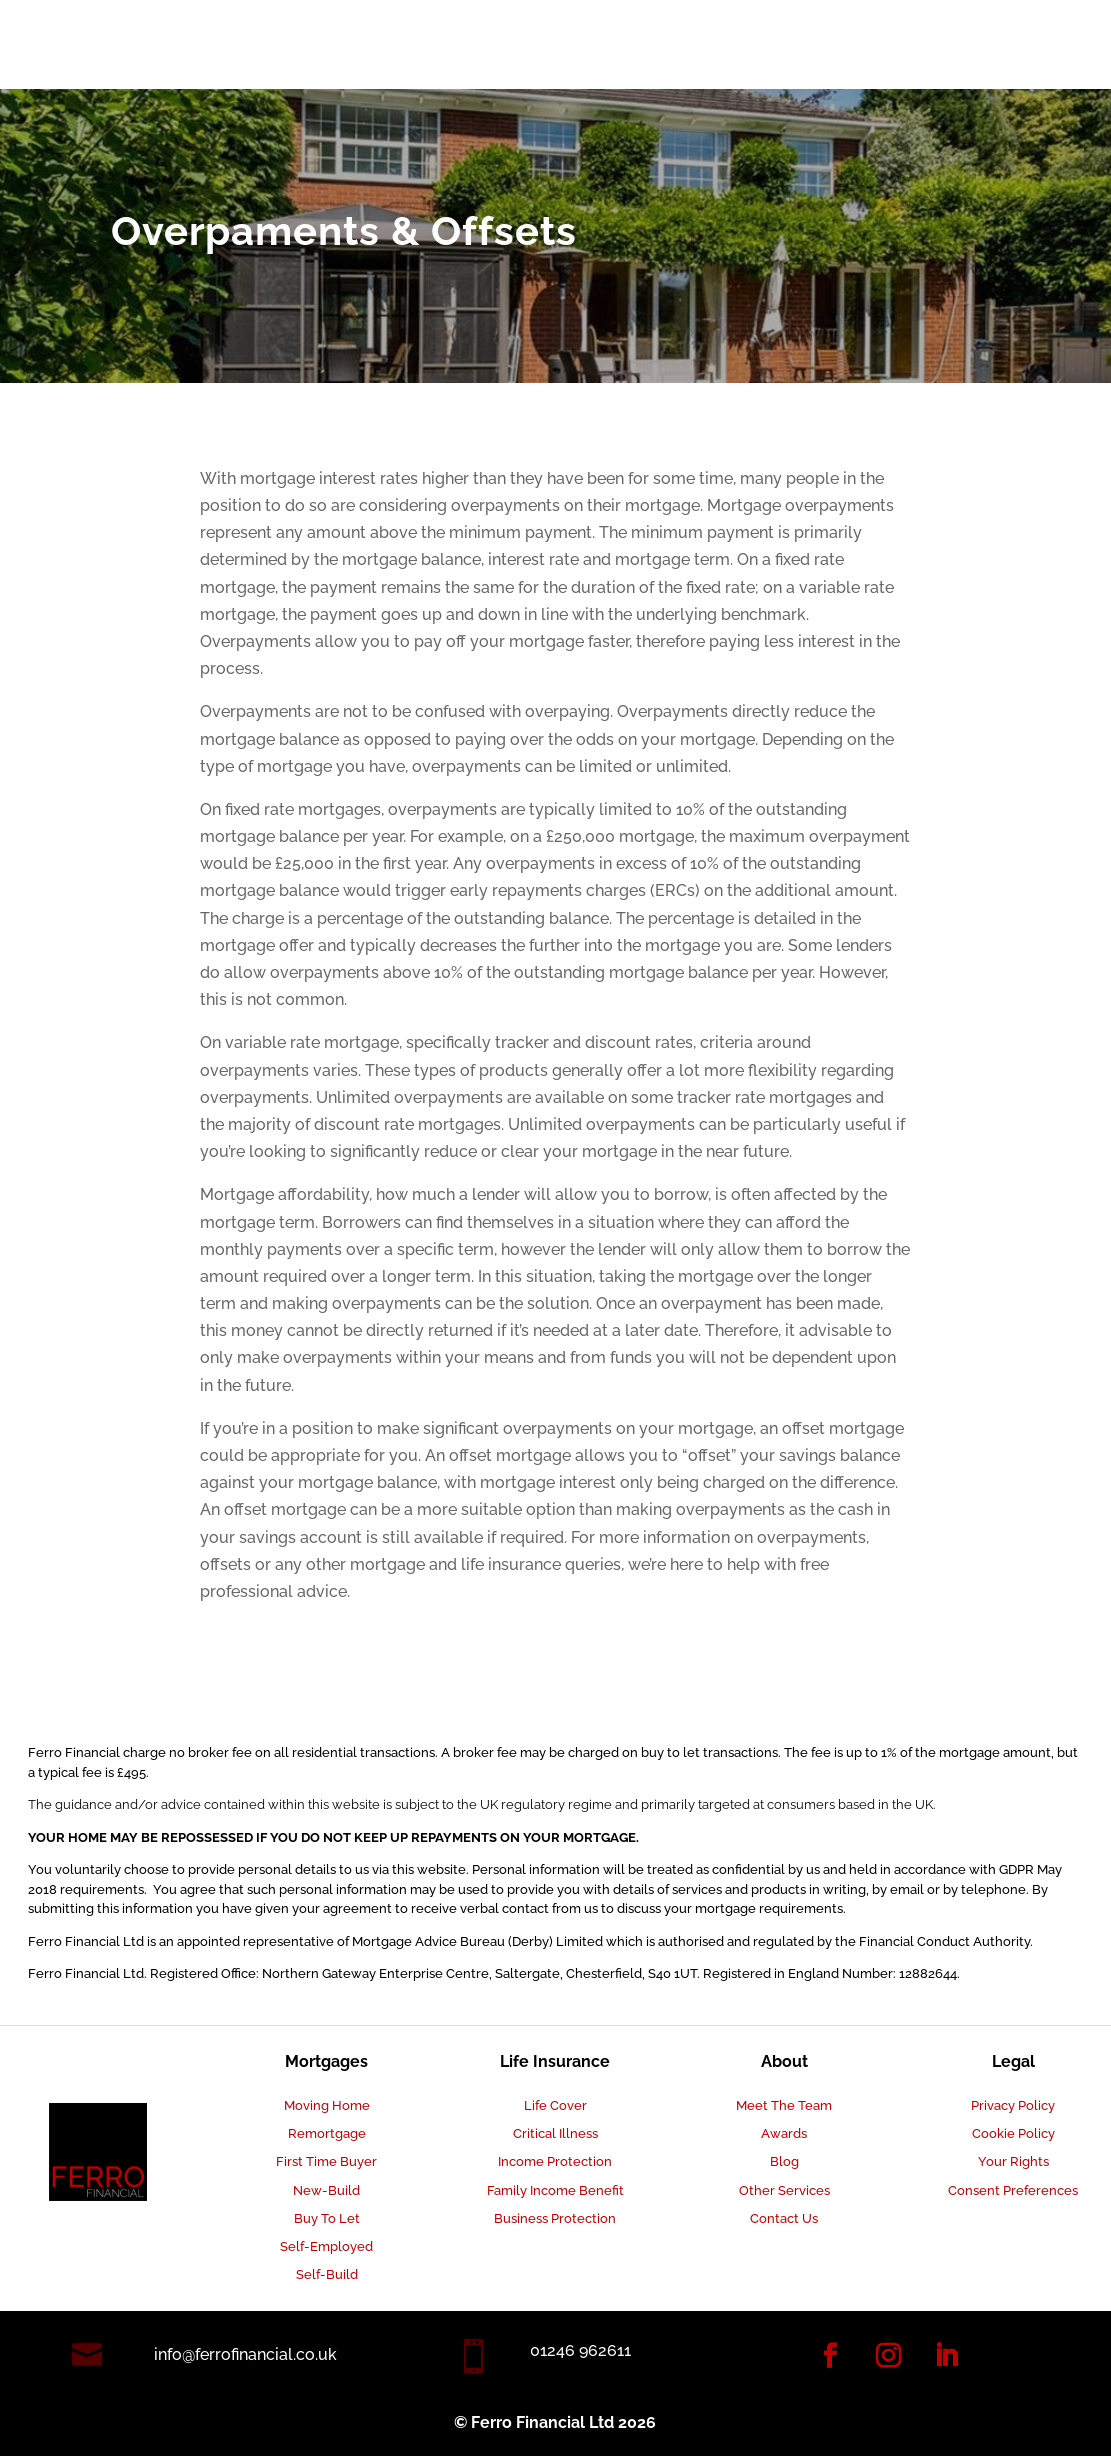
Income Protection (555, 2161)
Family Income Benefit (555, 2190)
